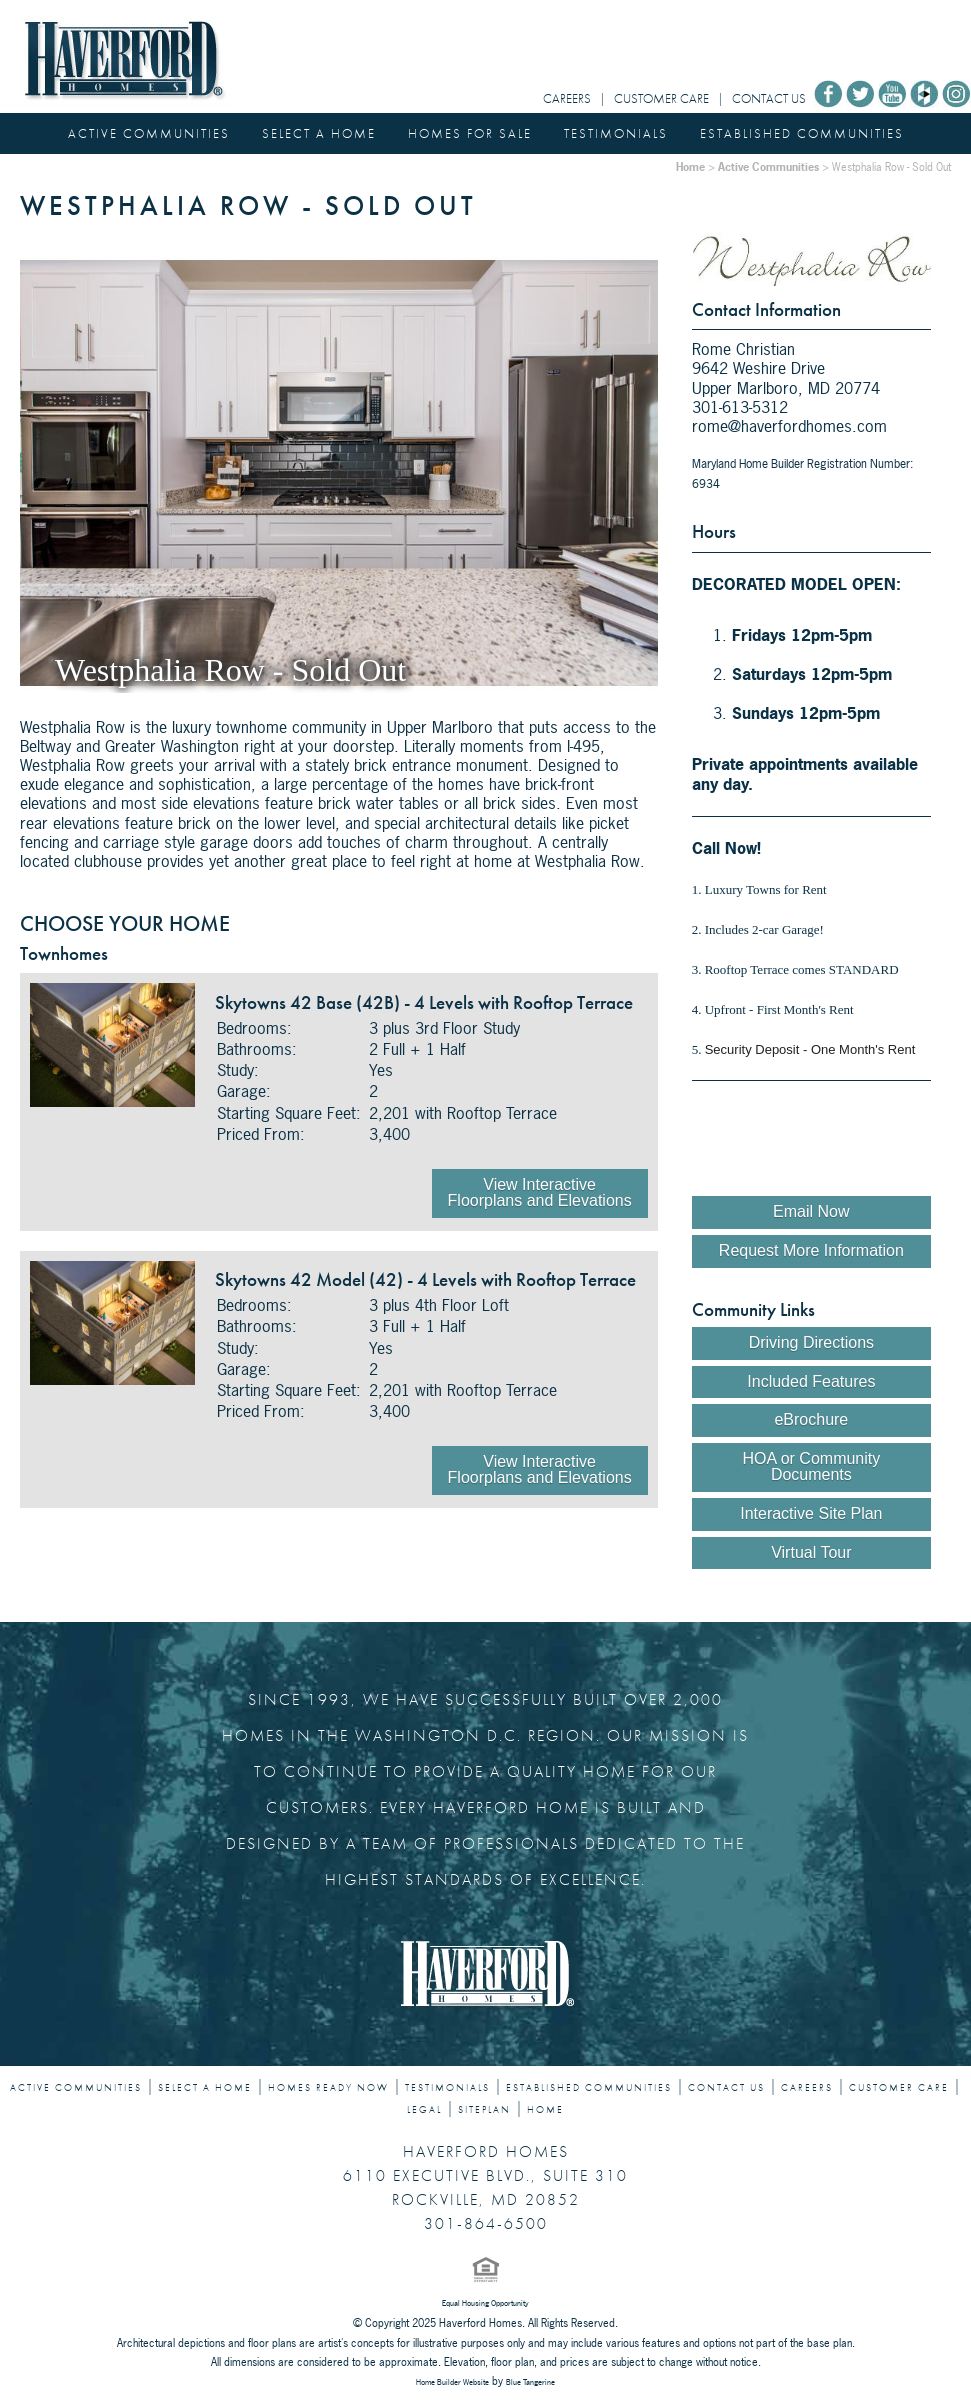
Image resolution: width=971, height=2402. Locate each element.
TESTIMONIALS (616, 133)
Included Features (811, 1381)
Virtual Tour (811, 1552)
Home (690, 166)
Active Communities (768, 166)
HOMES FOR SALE (470, 133)
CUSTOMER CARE (661, 98)
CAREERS (567, 98)
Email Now (811, 1211)
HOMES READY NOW (328, 2088)
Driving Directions (811, 1342)
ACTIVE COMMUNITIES (149, 133)
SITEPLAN (484, 2110)
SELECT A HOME (319, 133)
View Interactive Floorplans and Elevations (540, 1192)
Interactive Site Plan (811, 1513)
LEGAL (424, 2110)
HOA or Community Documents (811, 1466)
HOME (545, 2110)
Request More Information (811, 1250)
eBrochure (811, 1419)
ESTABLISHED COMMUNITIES (802, 133)
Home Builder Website (452, 2382)
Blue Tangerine (530, 2382)
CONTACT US (769, 98)
